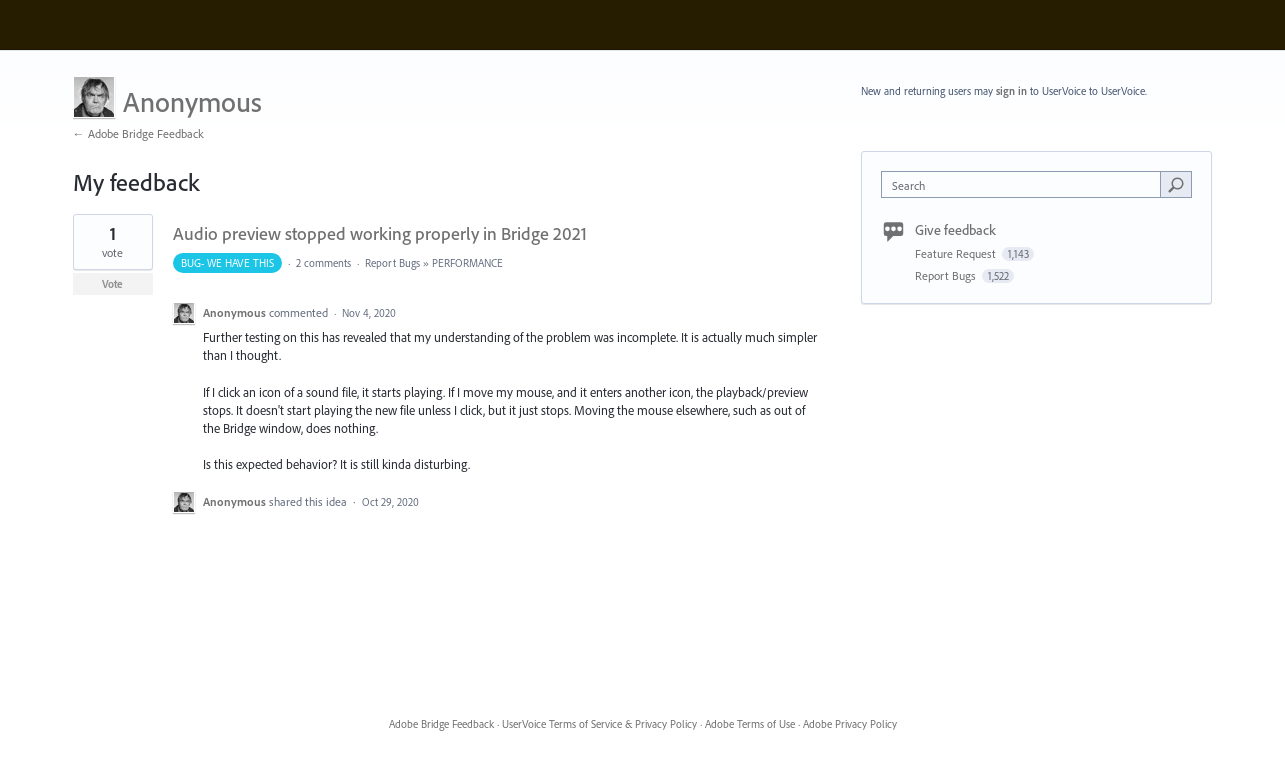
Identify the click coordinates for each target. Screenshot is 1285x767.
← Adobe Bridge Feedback (138, 133)
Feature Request (957, 253)
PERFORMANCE (467, 263)
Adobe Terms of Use (750, 724)
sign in (1011, 91)
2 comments (323, 263)
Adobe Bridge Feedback (441, 724)
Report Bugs (392, 263)
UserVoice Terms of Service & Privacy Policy (599, 724)
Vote (112, 284)
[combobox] (1025, 184)
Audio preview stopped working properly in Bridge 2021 (380, 233)
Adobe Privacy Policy (850, 724)
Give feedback (955, 230)
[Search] (1176, 184)
